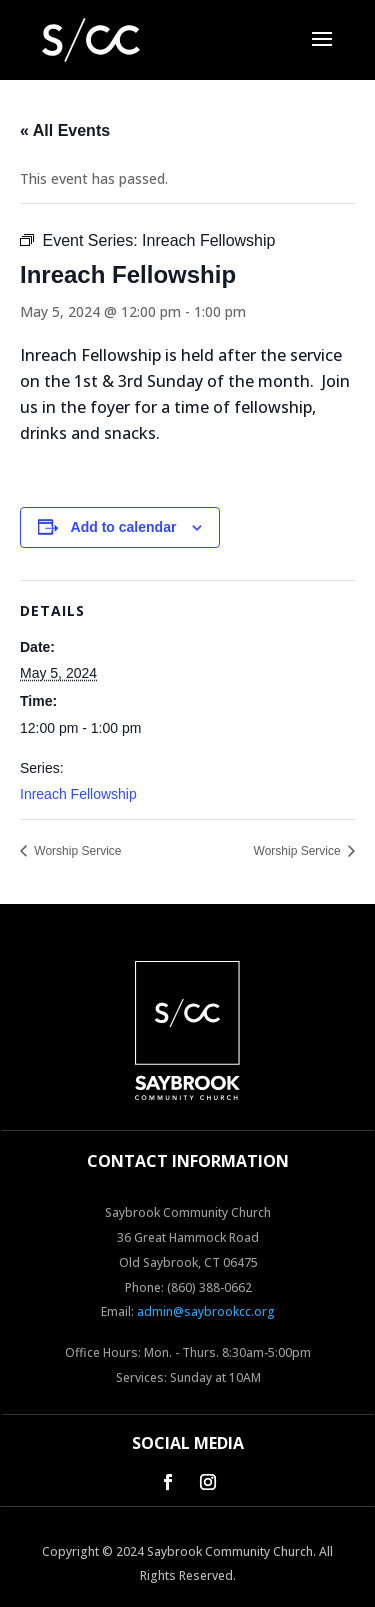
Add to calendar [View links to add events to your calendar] (124, 527)
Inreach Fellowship (78, 794)
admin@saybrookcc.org (206, 1311)
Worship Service (76, 851)
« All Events (65, 130)
